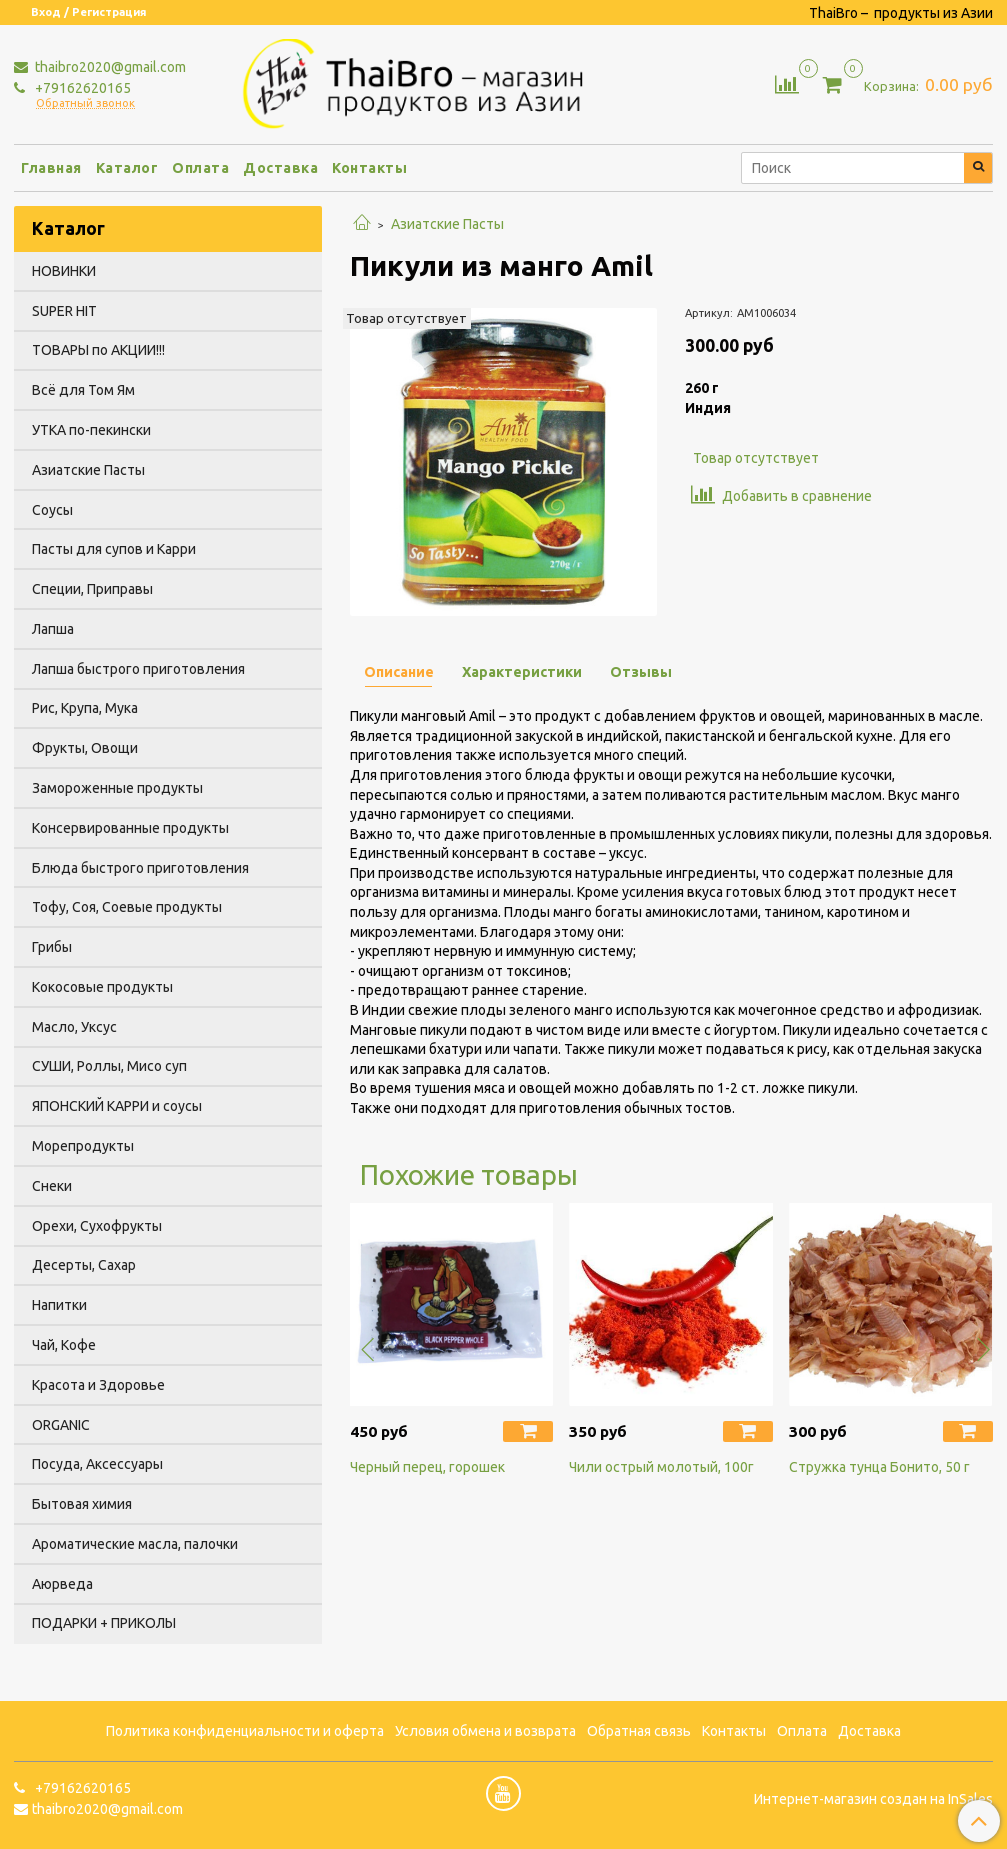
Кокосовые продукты (102, 987)
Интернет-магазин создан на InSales (873, 1799)
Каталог (127, 168)
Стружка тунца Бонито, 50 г (879, 1467)
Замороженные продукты (117, 788)
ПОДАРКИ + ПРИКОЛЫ (104, 1623)
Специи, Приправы (92, 589)
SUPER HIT (64, 311)
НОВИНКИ (64, 271)
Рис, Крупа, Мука (85, 708)
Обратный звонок (85, 103)
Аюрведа (62, 1584)
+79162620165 (81, 88)
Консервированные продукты (130, 828)
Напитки (59, 1305)
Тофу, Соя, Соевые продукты (127, 907)
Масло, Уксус (74, 1027)
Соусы (52, 510)
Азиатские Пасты (447, 224)
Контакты (369, 168)
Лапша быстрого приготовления (138, 669)
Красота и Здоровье (98, 1385)
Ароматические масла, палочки (135, 1544)
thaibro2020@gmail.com (109, 67)
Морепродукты (83, 1146)
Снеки (52, 1186)
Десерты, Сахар (84, 1265)
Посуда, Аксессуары (97, 1464)
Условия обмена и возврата (485, 1731)
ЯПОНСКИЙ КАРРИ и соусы (117, 1106)
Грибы (52, 947)
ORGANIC (61, 1425)
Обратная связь (639, 1731)
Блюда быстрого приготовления (140, 868)
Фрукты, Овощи (85, 748)
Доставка (280, 168)
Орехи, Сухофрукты (97, 1226)
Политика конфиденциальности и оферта (245, 1731)
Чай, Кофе (64, 1345)
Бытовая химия (82, 1504)
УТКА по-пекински (91, 430)
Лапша (53, 629)
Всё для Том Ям (83, 390)
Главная (51, 168)
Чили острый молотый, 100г (661, 1467)
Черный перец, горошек (427, 1467)
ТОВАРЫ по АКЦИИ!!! (98, 350)
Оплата (200, 168)
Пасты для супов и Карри (114, 549)
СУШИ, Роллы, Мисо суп (109, 1066)
